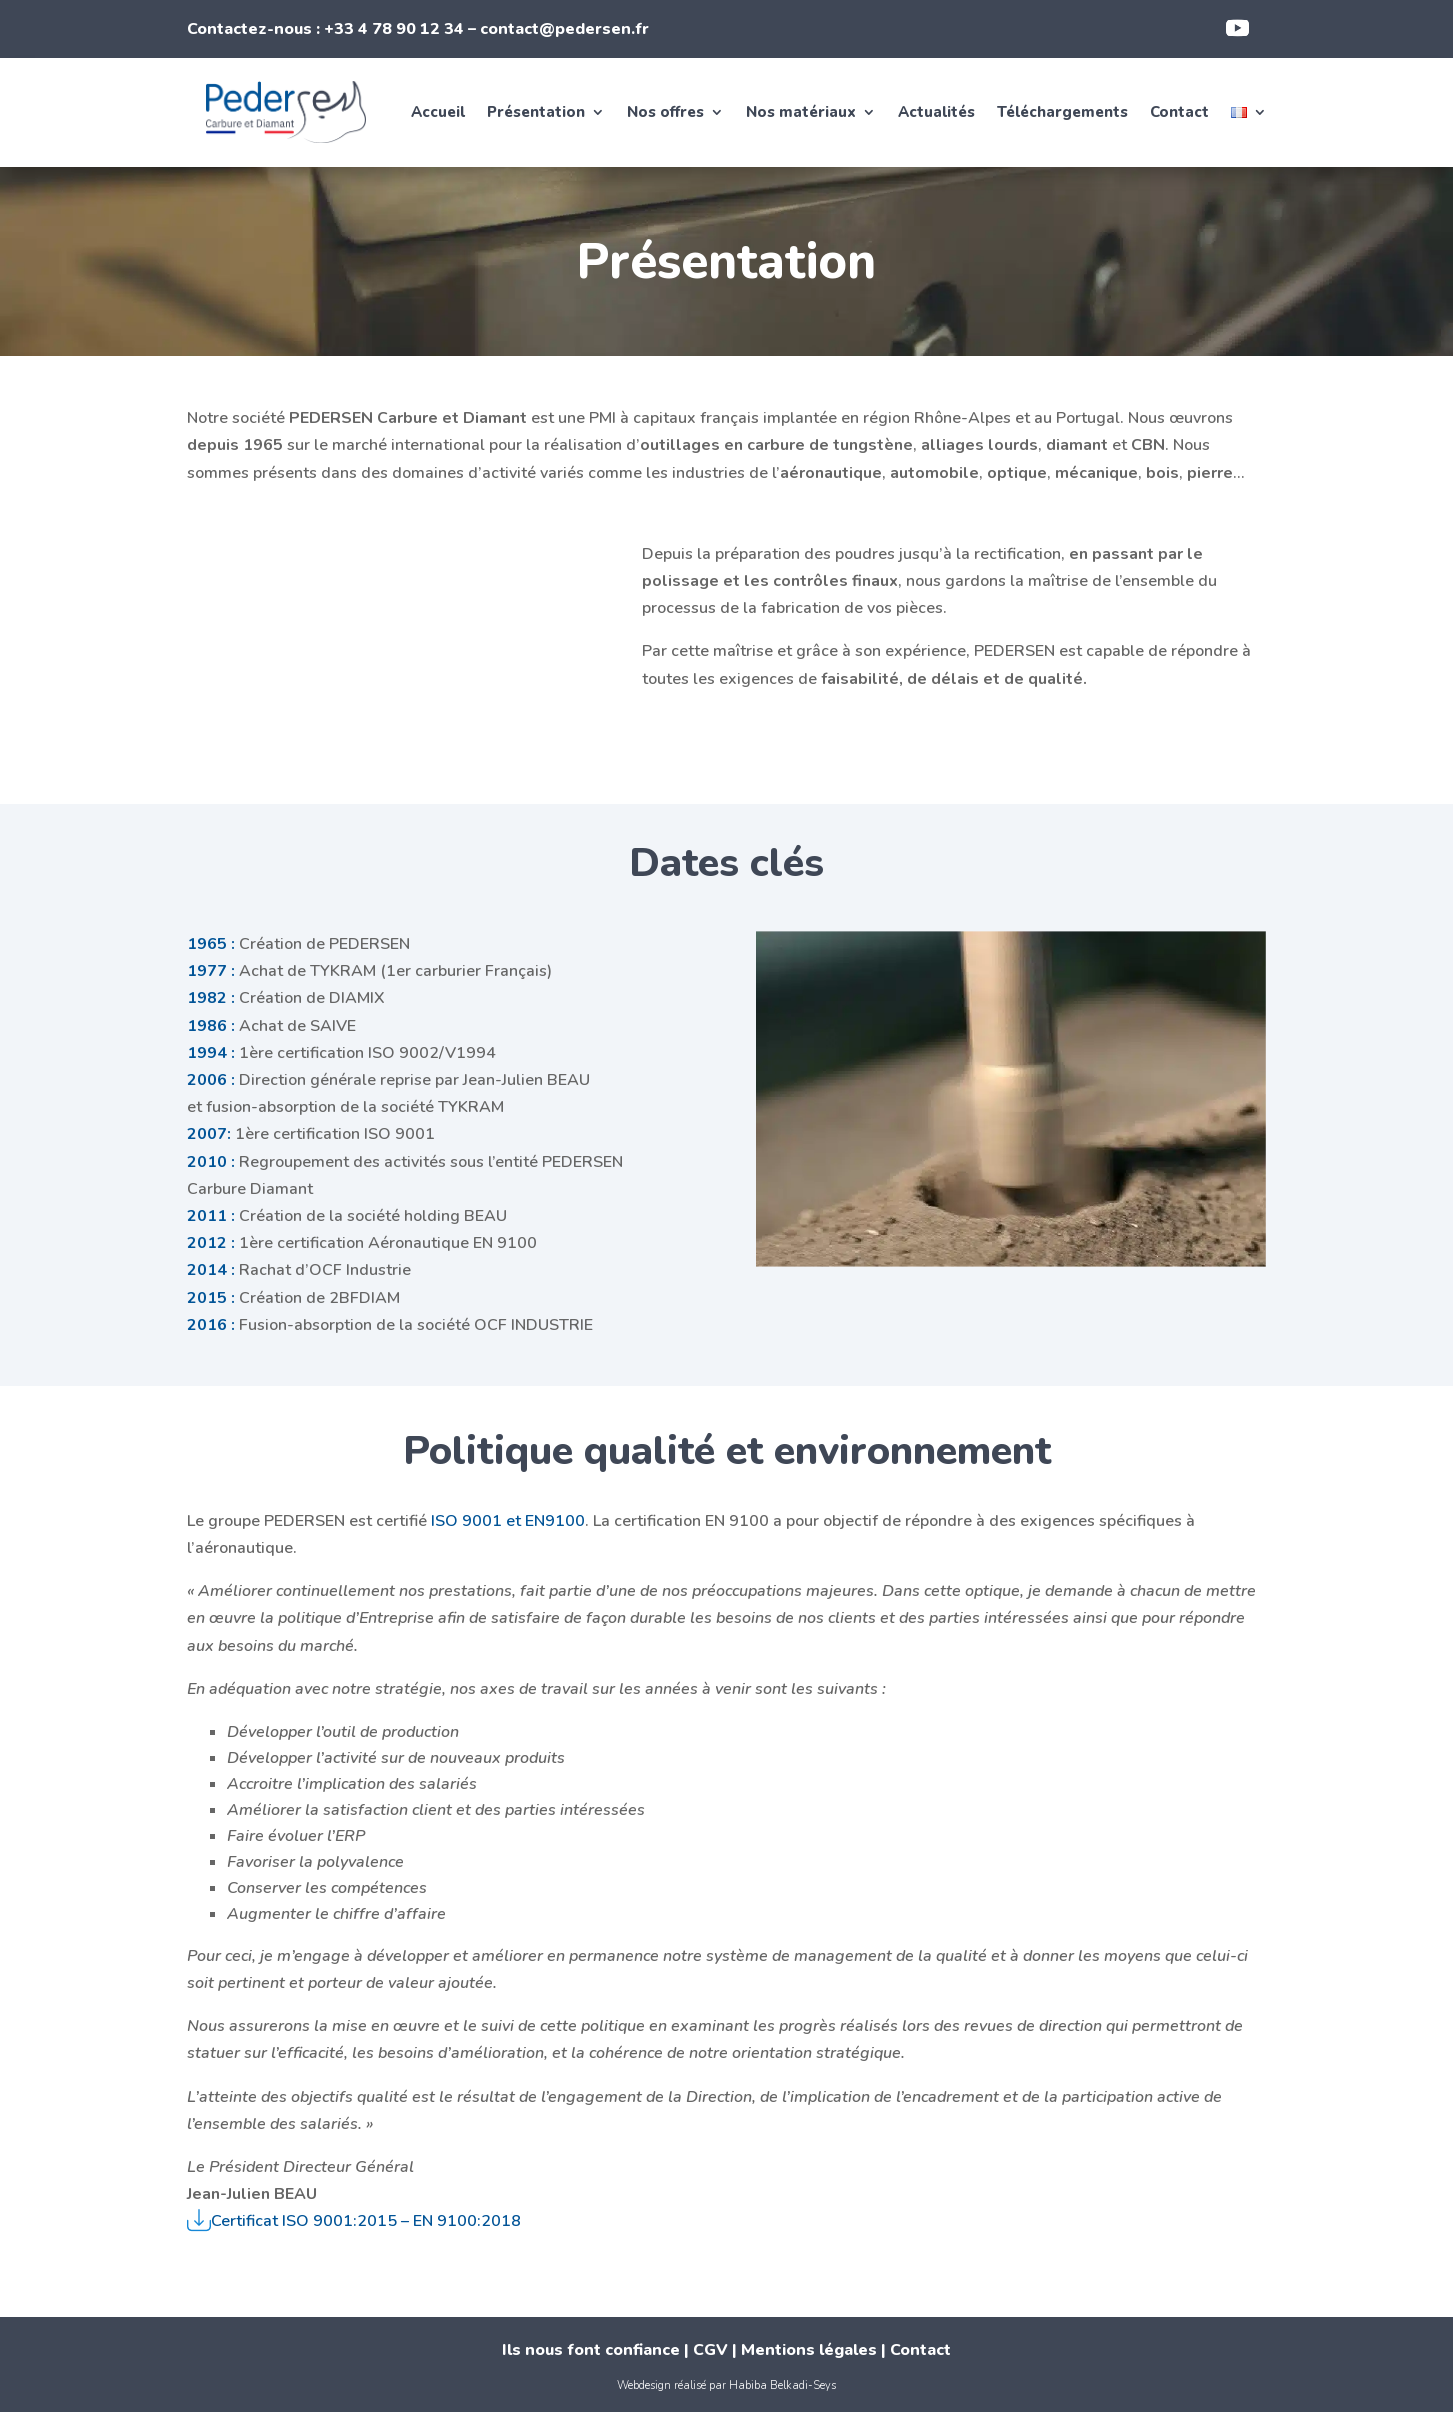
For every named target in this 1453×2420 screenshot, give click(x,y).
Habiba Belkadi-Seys (782, 2385)
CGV (710, 2350)
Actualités (936, 112)
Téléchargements (1062, 112)
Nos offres (665, 112)
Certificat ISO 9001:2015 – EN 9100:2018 (366, 2221)
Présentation (536, 112)
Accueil (438, 112)
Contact (1179, 112)
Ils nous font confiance (591, 2350)
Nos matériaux (801, 112)
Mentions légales (809, 2350)
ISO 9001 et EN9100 (508, 1521)
